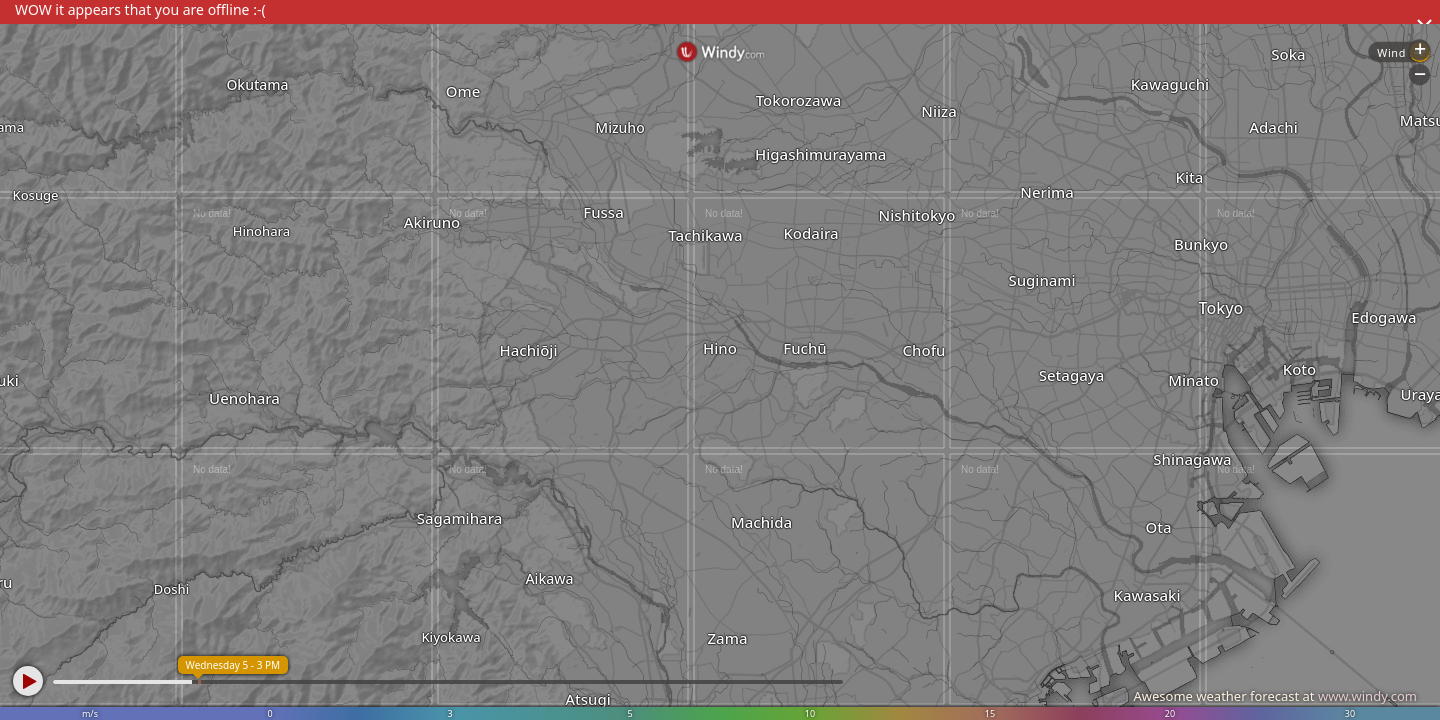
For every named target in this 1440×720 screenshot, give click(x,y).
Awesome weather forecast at (1275, 696)
